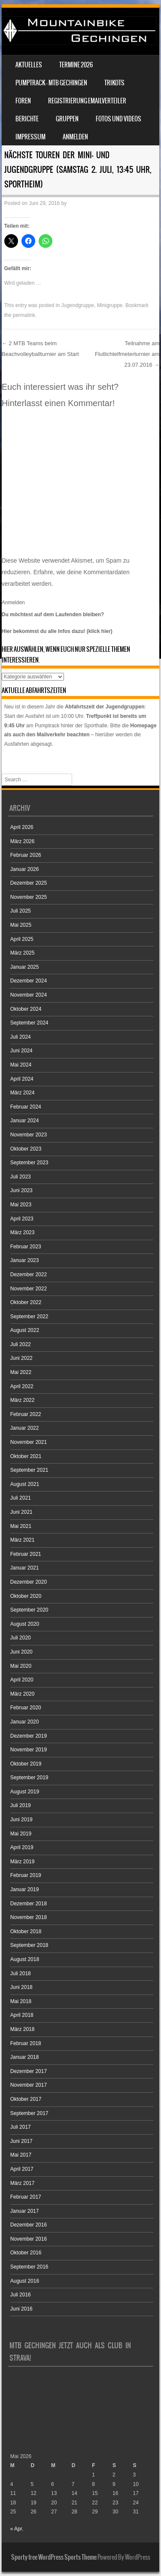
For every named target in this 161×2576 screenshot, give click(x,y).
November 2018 (28, 1917)
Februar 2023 (25, 1247)
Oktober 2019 (26, 1764)
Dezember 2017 (28, 2071)
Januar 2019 (24, 1889)
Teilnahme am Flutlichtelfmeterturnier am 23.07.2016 (127, 354)
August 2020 (24, 1624)
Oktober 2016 (26, 2253)
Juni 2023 (21, 1190)
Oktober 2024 (26, 1009)
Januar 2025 (24, 967)
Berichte (27, 119)
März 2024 (22, 1093)
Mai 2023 (20, 1205)
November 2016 (28, 2239)
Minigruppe (109, 305)
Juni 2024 (21, 1051)
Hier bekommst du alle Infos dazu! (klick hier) (57, 631)
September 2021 (29, 1470)
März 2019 (22, 1862)
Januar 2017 (24, 2211)
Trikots (114, 82)
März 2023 (22, 1232)
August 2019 (24, 1792)
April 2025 (21, 939)
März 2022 (22, 1400)
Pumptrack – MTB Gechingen (51, 82)
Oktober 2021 (26, 1456)
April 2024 (21, 1079)
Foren (23, 100)
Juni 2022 (21, 1358)
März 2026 (22, 841)
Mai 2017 (20, 2155)
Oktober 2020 (26, 1596)
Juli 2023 (20, 1177)
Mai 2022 (20, 1372)
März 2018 (22, 2029)
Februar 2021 (25, 1554)
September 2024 (29, 1023)
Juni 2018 (21, 1987)
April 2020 (21, 1680)
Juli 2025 (20, 911)
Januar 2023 (24, 1260)
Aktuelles (28, 64)
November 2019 (28, 1750)
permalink (24, 315)
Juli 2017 (20, 2127)
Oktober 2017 (26, 2099)
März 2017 (22, 2183)
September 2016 (29, 2267)
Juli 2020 (20, 1638)
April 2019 (21, 1847)
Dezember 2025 (28, 883)
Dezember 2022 (28, 1274)
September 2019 (29, 1778)
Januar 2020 (24, 1722)
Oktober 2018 (26, 1931)
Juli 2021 (20, 1498)
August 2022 (24, 1330)
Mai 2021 (20, 1526)
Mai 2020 (20, 1666)
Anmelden (75, 137)
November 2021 (28, 1442)
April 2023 (21, 1219)
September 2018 (29, 1945)
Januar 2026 (24, 869)
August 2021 (24, 1484)
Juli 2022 (20, 1344)
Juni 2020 (21, 1652)
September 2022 (29, 1317)
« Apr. (17, 2529)
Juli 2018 (20, 1973)
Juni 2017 (21, 2141)
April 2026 (21, 827)
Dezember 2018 (28, 1904)
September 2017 (29, 2113)
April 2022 (21, 1386)
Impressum (30, 137)
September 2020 (29, 1610)
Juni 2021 (21, 1512)
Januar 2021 (24, 1568)
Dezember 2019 (28, 1736)
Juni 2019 (21, 1820)
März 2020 (22, 1694)
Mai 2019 (20, 1834)
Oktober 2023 (26, 1149)
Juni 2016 (21, 2309)
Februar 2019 (25, 1875)
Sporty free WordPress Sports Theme (54, 2557)
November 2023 (28, 1135)
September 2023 (29, 1163)
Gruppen (67, 119)
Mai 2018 (20, 2001)
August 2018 (24, 1959)
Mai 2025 (20, 925)
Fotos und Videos (118, 119)
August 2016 (24, 2281)
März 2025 (22, 953)
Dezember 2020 (28, 1582)
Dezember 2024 (28, 981)
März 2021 (22, 1540)
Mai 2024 (20, 1065)
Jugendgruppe (77, 305)
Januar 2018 (24, 2057)
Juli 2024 (20, 1037)
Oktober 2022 (26, 1302)
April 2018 (21, 2015)
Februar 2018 (25, 2043)
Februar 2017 (25, 2197)
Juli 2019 (20, 1805)
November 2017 (28, 2085)
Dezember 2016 (28, 2225)
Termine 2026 (76, 64)
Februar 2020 (25, 1708)
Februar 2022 (25, 1414)
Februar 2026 (25, 855)
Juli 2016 (20, 2295)
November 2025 (28, 897)
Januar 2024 (24, 1121)
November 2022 (28, 1289)
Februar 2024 (25, 1107)
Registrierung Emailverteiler (87, 100)
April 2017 (21, 2169)
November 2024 (28, 995)
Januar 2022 (24, 1428)
